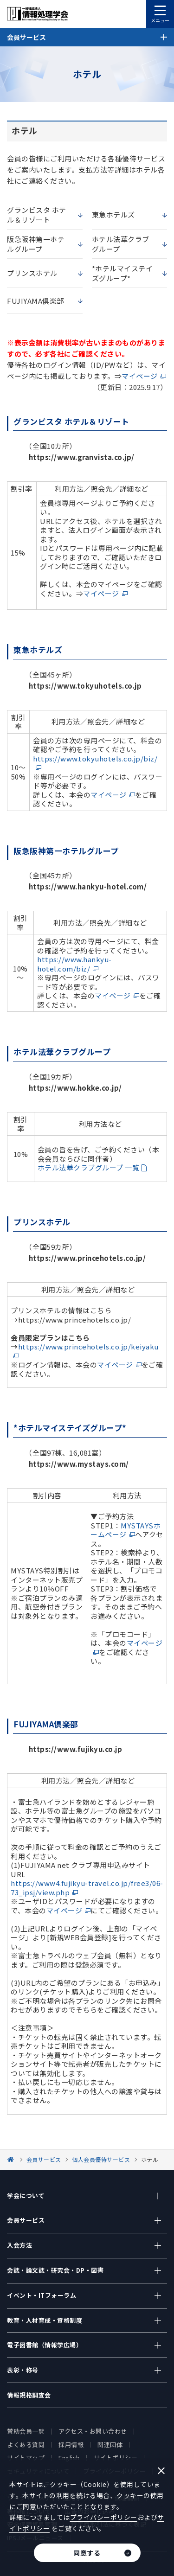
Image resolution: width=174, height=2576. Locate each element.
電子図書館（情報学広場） (44, 2344)
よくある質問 (26, 2444)
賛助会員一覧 (26, 2431)
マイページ (140, 376)
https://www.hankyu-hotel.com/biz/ (74, 963)
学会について (26, 2195)
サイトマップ (26, 2457)
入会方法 (19, 2245)
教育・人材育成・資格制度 (44, 2320)
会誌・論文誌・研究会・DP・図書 (55, 2270)
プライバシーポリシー (103, 2517)
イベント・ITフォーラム (41, 2295)
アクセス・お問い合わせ (92, 2431)
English (69, 2457)
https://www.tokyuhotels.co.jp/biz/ (95, 758)
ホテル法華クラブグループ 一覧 (89, 1167)
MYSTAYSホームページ (125, 1530)
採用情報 (71, 2444)
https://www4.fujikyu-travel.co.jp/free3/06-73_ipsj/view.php (87, 1887)
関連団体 (109, 2444)
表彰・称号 (23, 2369)
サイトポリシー (116, 2457)
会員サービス (26, 2220)
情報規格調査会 (29, 2395)
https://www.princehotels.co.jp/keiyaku (88, 1346)
